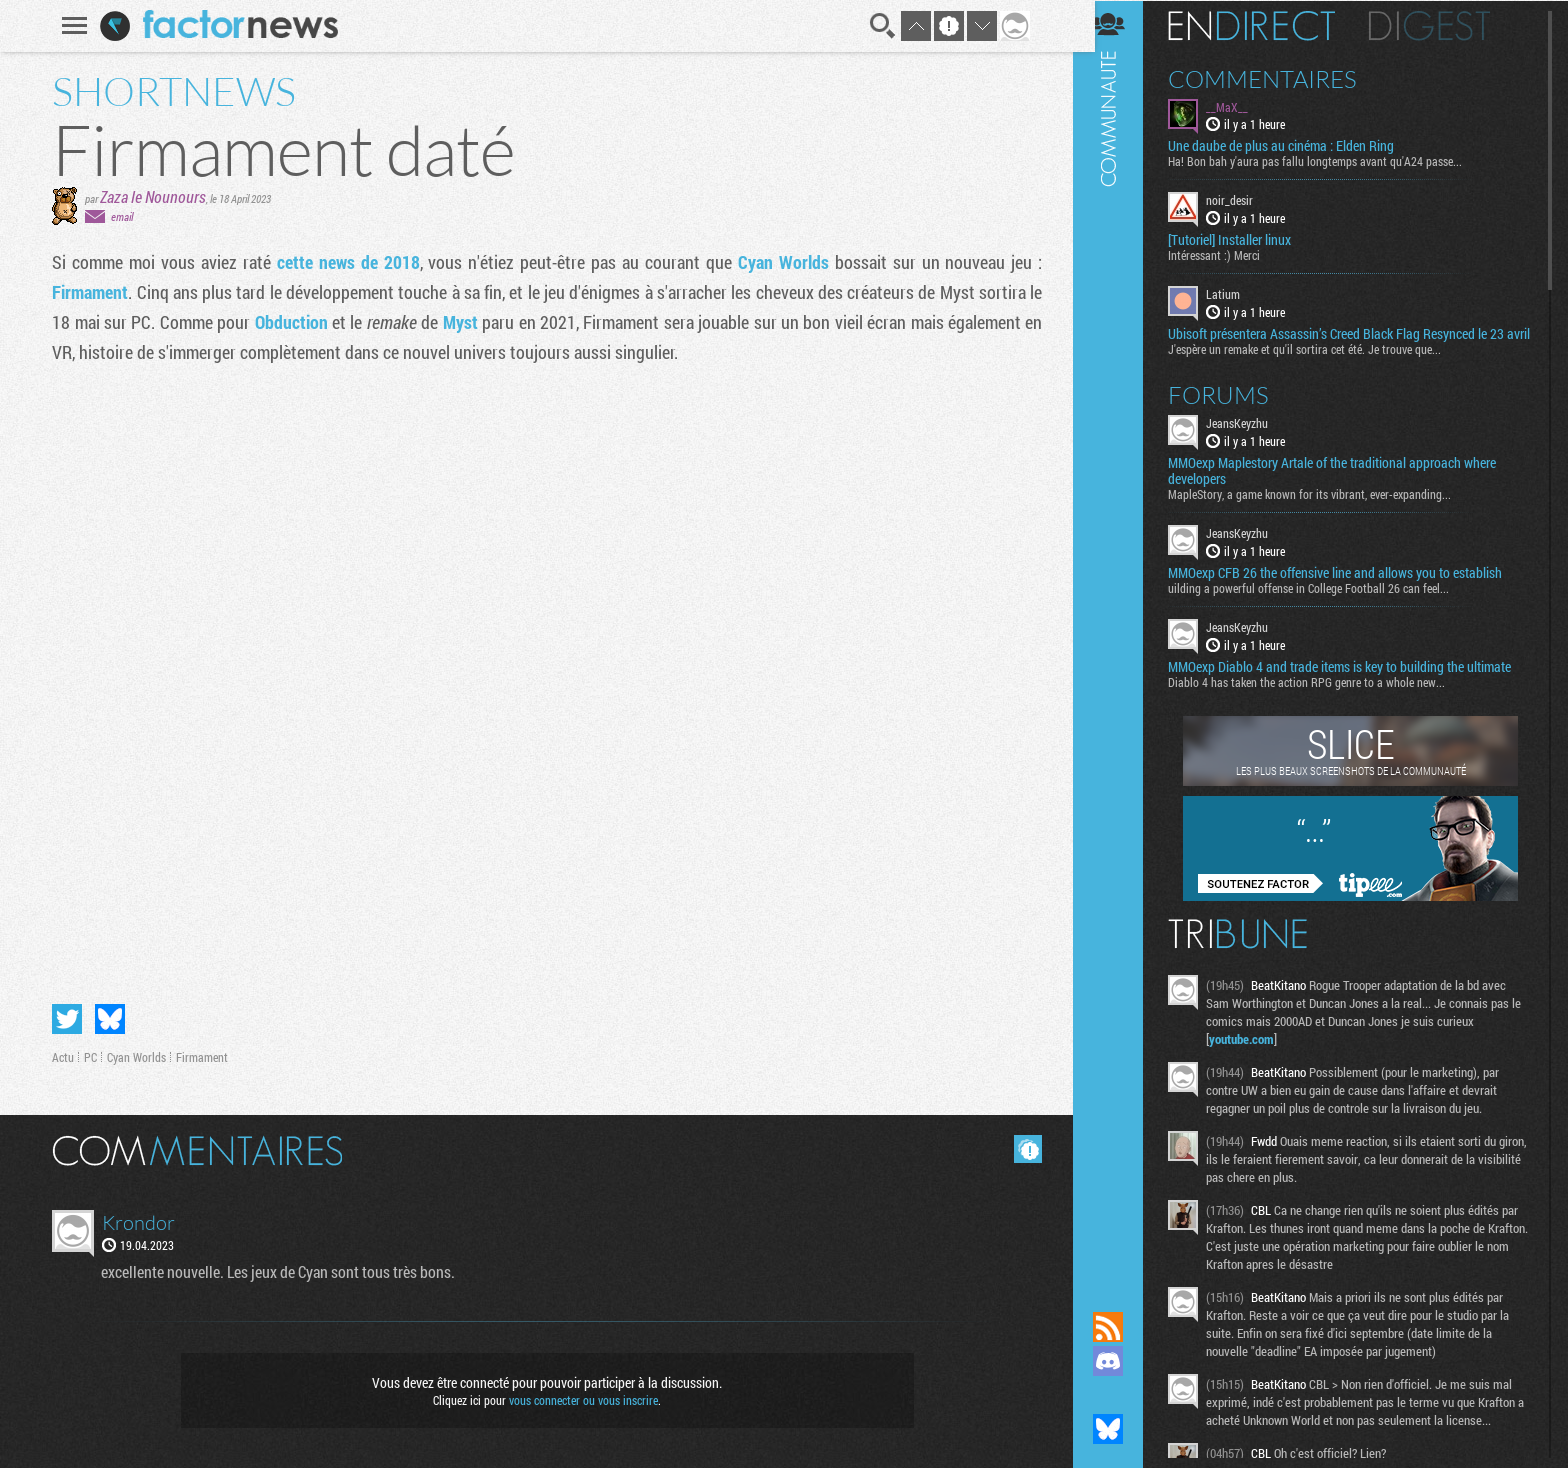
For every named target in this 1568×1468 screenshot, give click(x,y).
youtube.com (1256, 1054)
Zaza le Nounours (150, 196)
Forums (1233, 410)
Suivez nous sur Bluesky (1123, 1429)
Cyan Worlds (780, 262)
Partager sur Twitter (64, 1019)
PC (87, 1057)
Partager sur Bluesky (107, 1019)
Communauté (1123, 636)
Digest (1444, 25)
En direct (1266, 25)
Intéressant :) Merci (1229, 255)
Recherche (880, 26)
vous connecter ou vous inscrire (580, 1400)
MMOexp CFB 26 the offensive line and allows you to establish (1350, 588)
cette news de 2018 (345, 262)
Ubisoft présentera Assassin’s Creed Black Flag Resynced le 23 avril (1351, 341)
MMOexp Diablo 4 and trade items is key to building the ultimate (1354, 682)
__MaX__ (1242, 106)
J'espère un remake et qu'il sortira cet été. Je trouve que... (1319, 364)
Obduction (289, 322)
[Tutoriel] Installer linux (1244, 240)
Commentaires (1277, 78)
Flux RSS (1123, 1327)
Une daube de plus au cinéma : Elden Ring (1296, 146)
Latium (1238, 294)
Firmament (87, 292)
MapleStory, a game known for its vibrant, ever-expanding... (1324, 509)
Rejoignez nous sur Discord (1123, 1361)
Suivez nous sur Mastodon (1123, 1395)
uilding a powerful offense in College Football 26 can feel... (1323, 603)
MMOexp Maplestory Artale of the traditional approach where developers (1347, 486)
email (119, 216)
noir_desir (1244, 200)
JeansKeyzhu (1252, 438)
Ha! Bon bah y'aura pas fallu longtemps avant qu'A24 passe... (1330, 161)
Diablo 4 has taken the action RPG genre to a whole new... (1321, 697)
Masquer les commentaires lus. (1025, 1149)
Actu (60, 1057)
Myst (458, 322)
